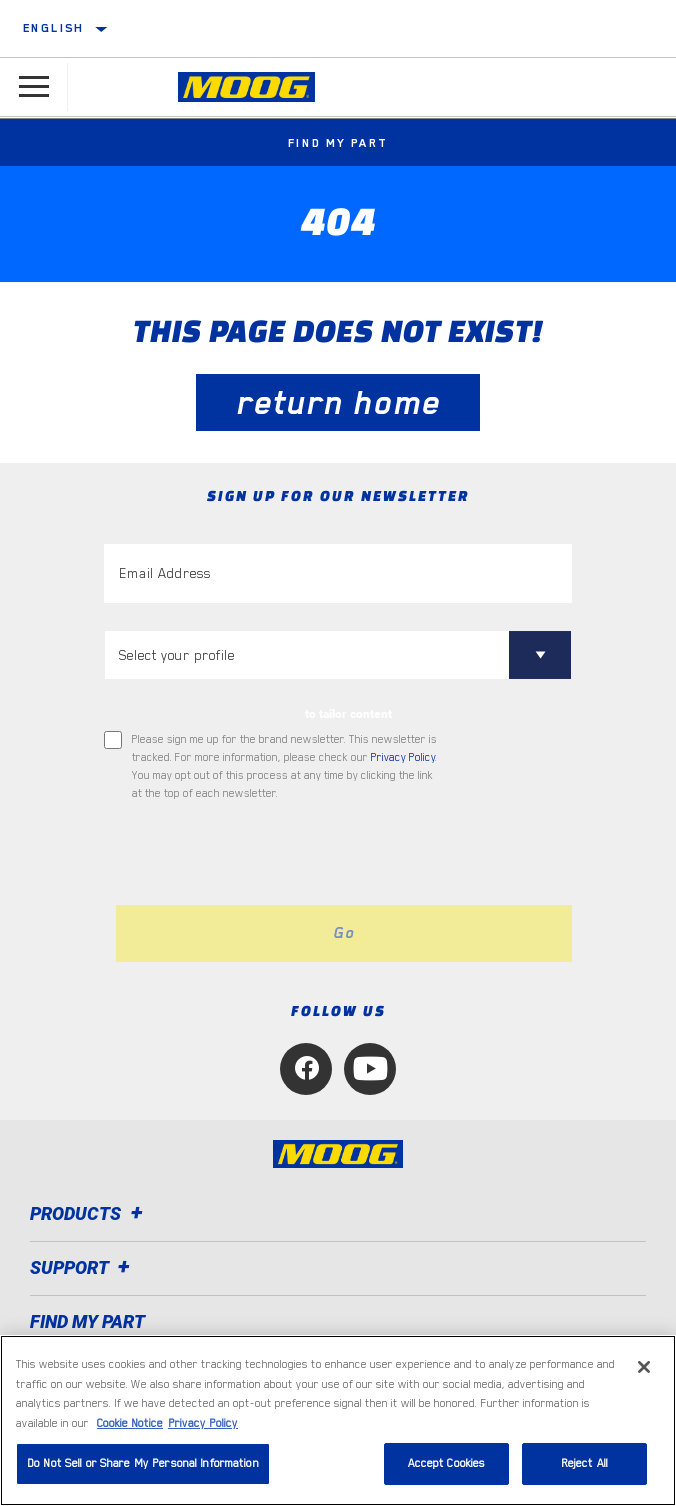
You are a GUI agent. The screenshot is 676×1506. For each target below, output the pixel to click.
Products (89, 1213)
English (54, 28)
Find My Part (338, 143)
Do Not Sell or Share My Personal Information (143, 1463)
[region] (338, 1420)
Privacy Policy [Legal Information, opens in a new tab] (203, 1423)
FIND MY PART (87, 1321)
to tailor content (348, 714)
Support (83, 1267)
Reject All (584, 1463)
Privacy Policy (403, 757)
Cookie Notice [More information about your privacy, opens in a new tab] (130, 1423)
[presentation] (271, 854)
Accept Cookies (447, 1463)
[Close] (644, 1367)
